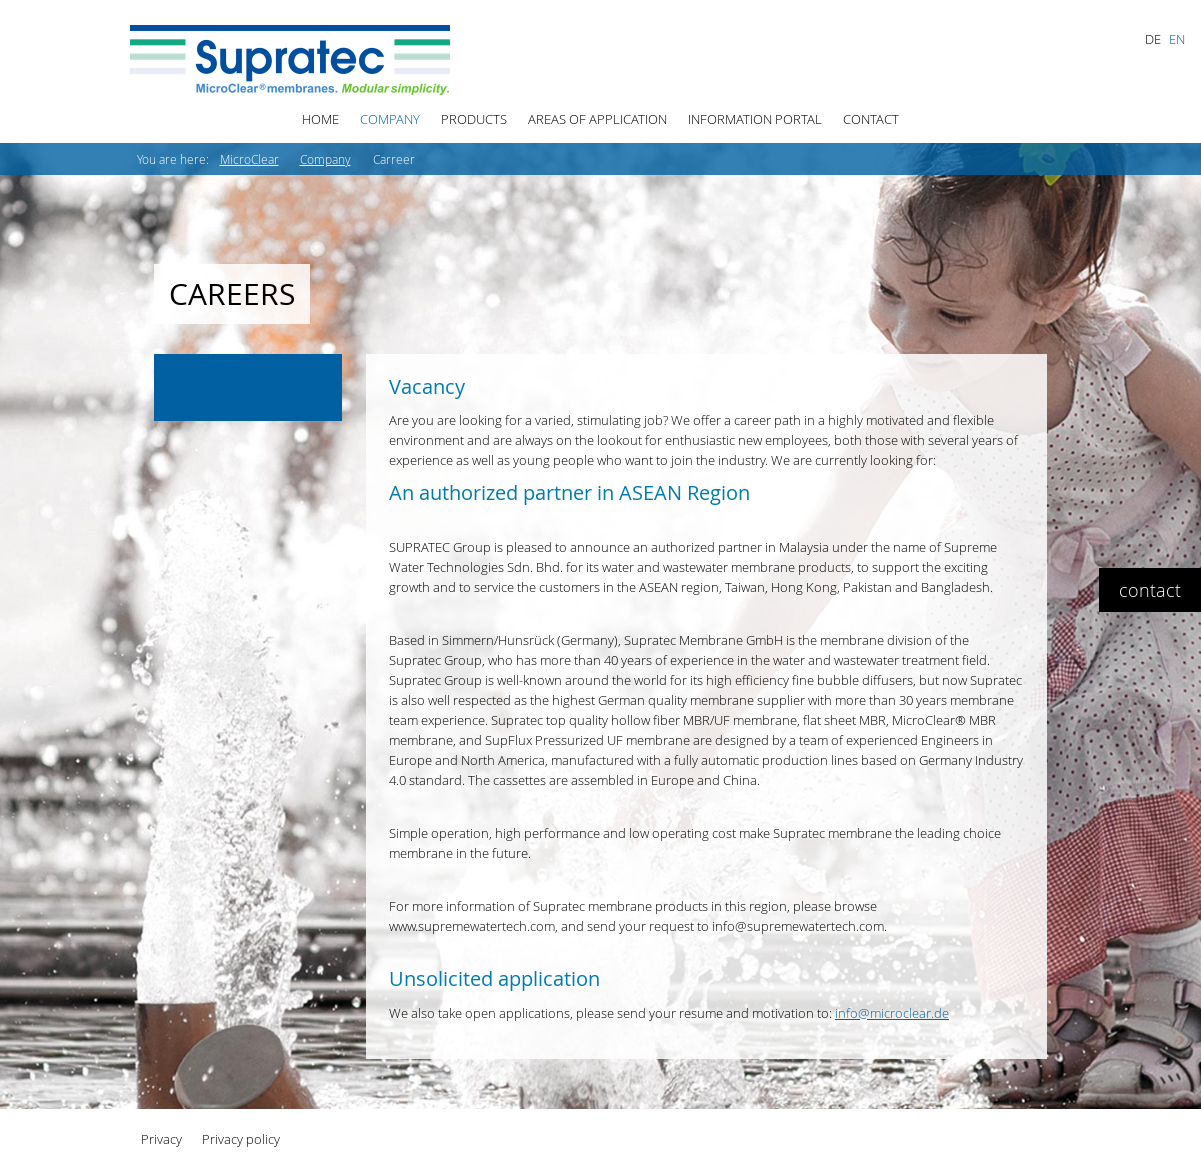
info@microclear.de (892, 1013)
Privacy (161, 1139)
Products (474, 119)
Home (320, 119)
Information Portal (755, 119)
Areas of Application (597, 119)
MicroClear (249, 159)
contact (1150, 590)
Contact (871, 119)
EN (1177, 39)
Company (390, 119)
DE (1153, 39)
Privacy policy (241, 1139)
